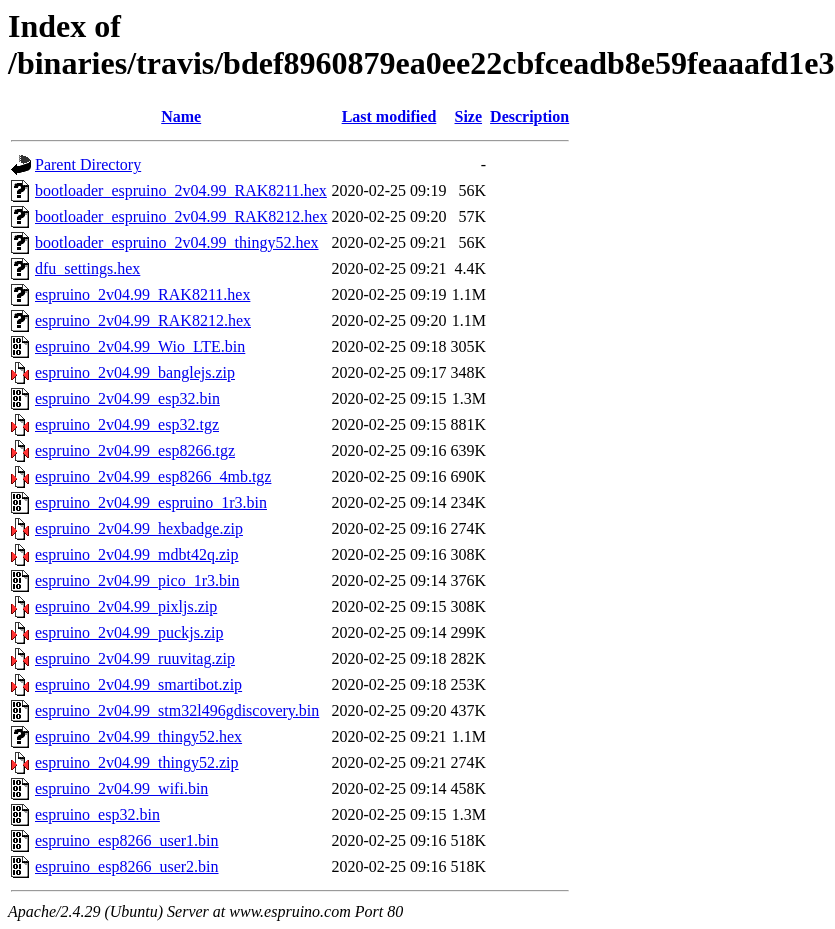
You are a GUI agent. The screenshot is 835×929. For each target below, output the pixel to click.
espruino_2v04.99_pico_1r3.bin (137, 580)
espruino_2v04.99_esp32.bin (127, 398)
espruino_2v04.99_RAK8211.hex (142, 294)
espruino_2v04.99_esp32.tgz (127, 424)
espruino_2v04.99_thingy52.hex (138, 736)
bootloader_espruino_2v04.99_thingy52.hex (177, 242)
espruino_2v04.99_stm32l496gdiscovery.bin (177, 710)
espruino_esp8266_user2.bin (127, 866)
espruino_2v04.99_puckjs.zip (129, 632)
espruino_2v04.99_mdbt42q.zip (137, 554)
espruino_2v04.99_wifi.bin (121, 788)
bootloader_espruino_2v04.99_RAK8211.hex (181, 190)
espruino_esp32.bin (97, 814)
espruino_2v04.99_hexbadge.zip (139, 528)
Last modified (389, 116)
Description (529, 116)
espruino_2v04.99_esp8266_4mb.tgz (153, 476)
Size (469, 116)
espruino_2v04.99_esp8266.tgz (135, 450)
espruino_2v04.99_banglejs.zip (135, 372)
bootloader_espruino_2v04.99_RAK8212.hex (181, 216)
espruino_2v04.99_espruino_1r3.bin (151, 502)
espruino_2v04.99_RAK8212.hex (143, 320)
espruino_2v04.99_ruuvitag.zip (135, 658)
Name (181, 116)
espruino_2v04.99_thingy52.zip (137, 762)
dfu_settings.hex (87, 268)
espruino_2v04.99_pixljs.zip (126, 606)
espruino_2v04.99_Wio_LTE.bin (140, 346)
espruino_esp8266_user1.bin (127, 840)
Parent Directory (88, 164)
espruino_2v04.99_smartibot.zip (138, 684)
